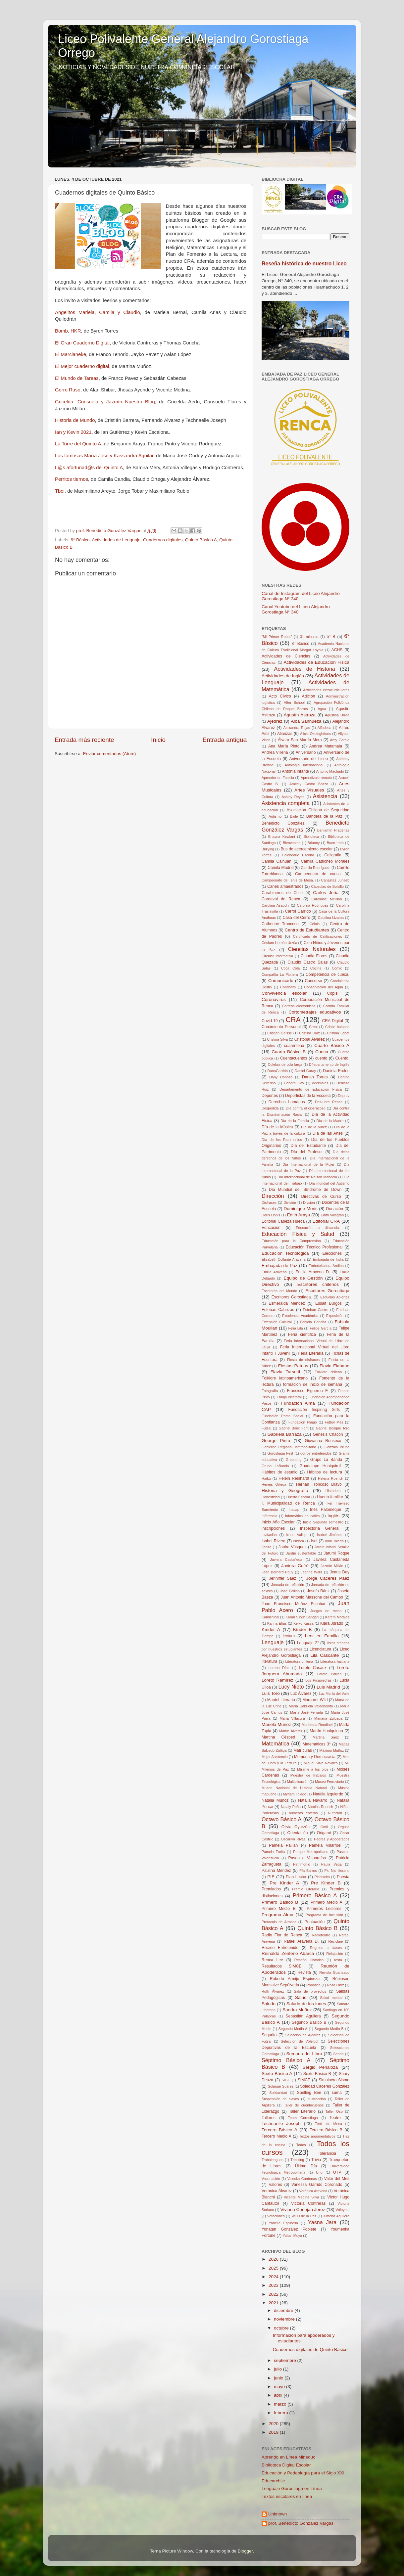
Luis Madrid (328, 1687)
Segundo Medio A (292, 2029)
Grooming (293, 1460)
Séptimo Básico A (286, 2060)
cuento (321, 1058)
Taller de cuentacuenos (304, 2105)
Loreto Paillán (329, 1674)
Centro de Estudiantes (307, 929)
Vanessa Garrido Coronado (316, 2184)
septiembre (285, 2360)
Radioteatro (321, 1935)
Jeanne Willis (311, 1572)
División (289, 1202)
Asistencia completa (286, 803)
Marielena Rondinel (317, 1725)
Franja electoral (289, 1397)
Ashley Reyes (292, 797)
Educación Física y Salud (298, 1234)
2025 (274, 2268)
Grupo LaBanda (275, 1466)
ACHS (337, 650)
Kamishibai (270, 1617)
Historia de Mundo (75, 420)
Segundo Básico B (309, 2022)
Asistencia (325, 796)
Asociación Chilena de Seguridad (318, 810)
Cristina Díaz (309, 1033)
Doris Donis (271, 1215)
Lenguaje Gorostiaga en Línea (292, 2488)
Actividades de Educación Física (316, 662)
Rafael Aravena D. (301, 1941)
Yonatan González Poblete (289, 2229)
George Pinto (276, 1440)
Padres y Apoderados (331, 1839)
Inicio (158, 739)
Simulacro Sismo (334, 2080)
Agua (322, 709)
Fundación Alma (298, 1403)
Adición (308, 696)
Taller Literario (302, 2111)
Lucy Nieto (291, 1687)
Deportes (270, 1095)
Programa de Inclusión (324, 1915)
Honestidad (271, 1497)
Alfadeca (324, 728)
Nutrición (335, 1813)
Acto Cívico (280, 696)
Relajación (334, 1954)
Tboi (60, 491)
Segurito (269, 2035)
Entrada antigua (225, 739)
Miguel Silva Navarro (320, 1763)
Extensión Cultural (277, 1322)
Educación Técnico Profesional (314, 1247)
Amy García (339, 740)
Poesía (343, 1877)
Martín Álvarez (291, 1731)
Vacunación (271, 2179)
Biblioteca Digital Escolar (286, 2465)
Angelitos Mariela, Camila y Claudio (97, 312)
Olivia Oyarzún (295, 1827)
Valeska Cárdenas (302, 2179)
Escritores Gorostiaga (327, 1290)
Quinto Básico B (317, 1928)
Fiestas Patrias (293, 1365)
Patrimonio (301, 1864)
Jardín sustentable (301, 1553)
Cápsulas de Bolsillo (327, 886)
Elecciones (332, 1253)
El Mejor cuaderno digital (82, 366)
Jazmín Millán (332, 1566)
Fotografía (270, 1391)
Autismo (275, 816)
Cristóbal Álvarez (309, 1039)
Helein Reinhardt (293, 1478)
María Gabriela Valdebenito (311, 1706)
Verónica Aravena (313, 2191)
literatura (269, 1661)
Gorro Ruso (67, 389)
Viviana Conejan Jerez (302, 2209)
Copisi (332, 993)
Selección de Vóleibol (299, 2041)
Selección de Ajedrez (302, 2035)
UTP (337, 2172)
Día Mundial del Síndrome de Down (305, 1189)
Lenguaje (273, 1642)
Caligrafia (333, 855)
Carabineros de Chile (282, 892)
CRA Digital (332, 1020)
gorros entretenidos (315, 1453)
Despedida (270, 1108)
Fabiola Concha (313, 1322)
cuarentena (294, 1045)
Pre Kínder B (325, 1882)
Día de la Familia (294, 1121)
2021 (274, 2302)
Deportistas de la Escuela (308, 1095)
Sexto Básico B (317, 2073)
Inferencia (269, 1516)
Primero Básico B (280, 1902)
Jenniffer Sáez (282, 1578)
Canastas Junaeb (335, 880)
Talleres (269, 2117)
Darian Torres (315, 1077)
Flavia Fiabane (334, 1365)
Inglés (333, 1515)
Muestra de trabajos (308, 1775)
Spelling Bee (309, 2092)
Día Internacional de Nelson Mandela (307, 1177)
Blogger (245, 2551)
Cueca (321, 1051)
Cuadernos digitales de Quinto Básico (310, 2349)
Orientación (297, 1832)
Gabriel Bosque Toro (332, 1428)
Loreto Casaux (313, 1667)
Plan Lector (296, 1877)
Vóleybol (342, 2210)
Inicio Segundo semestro (323, 1522)
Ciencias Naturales (312, 949)
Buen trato (335, 843)
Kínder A (271, 1629)
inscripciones (273, 1528)
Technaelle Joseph (281, 2123)
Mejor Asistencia (275, 1757)
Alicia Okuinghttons (315, 734)
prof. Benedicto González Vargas (300, 2523)
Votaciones (276, 2216)
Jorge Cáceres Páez (327, 1578)
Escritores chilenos (318, 1284)
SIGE (285, 2080)
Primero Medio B (279, 1908)
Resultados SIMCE (282, 1966)
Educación (271, 1227)
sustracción (317, 2099)
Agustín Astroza (300, 714)
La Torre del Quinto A (78, 443)
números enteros (303, 1813)
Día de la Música (277, 1127)
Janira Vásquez (292, 1547)
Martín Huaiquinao (326, 1731)
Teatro (335, 2117)
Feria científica (302, 1334)
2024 (274, 2276)
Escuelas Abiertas (334, 1297)
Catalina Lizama (331, 918)
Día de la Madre (330, 1121)
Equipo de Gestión (303, 1278)
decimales (320, 1083)
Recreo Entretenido (280, 1947)
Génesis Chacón (328, 1434)
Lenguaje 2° (308, 1643)
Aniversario (306, 752)
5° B (331, 636)
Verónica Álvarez (277, 2191)
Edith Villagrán (332, 1215)
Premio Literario (305, 1889)
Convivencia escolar (284, 993)
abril (278, 2395)
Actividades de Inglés (283, 675)
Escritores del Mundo (279, 1291)
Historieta (333, 1491)
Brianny (314, 843)
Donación (334, 1208)
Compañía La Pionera (280, 974)
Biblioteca (311, 836)
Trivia (316, 2159)
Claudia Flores (314, 956)
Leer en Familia (322, 1635)
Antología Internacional (303, 765)
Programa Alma (277, 1914)
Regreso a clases (326, 1948)
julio (278, 2369)
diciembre (284, 2310)
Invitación (269, 1535)
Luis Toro (271, 1693)
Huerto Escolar (298, 1497)
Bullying (268, 849)
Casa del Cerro (296, 917)
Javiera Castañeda (286, 1559)
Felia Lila (295, 1328)
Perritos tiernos (71, 479)
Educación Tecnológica (285, 1253)
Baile (294, 816)
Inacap (293, 1510)
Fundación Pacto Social (282, 1416)
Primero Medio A (326, 1902)
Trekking (297, 2160)
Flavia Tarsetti (285, 1371)
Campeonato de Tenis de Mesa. (288, 880)
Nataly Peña (291, 1807)
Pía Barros (308, 1871)
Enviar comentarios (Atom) (109, 753)
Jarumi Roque (336, 1553)
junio (279, 2377)
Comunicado (280, 980)
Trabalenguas (272, 2160)
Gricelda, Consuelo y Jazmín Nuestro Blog (105, 401)
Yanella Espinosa (283, 2223)
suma (337, 2092)
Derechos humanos (287, 1102)
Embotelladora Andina (325, 1266)
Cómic (337, 968)
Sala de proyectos (310, 1991)
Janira (266, 1547)
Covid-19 (270, 1020)
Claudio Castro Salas (307, 962)
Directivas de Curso (321, 1196)
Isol (314, 1541)
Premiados (271, 1889)
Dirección (273, 1196)
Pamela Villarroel (325, 1845)
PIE (271, 1876)
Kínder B (302, 1629)
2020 (274, 2423)
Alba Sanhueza (306, 721)
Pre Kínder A (284, 1882)
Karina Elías (277, 1623)
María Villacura (292, 1718)
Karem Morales (337, 1617)
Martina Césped (278, 1737)
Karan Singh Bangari (302, 1617)
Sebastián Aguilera (303, 2016)
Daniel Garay (305, 1071)
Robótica (313, 1985)
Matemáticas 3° (317, 1744)
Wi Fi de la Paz (303, 2216)
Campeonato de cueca (318, 874)
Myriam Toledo (294, 1794)
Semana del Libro (304, 2053)
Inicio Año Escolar (278, 1522)
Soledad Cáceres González (324, 2086)
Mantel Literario (281, 1699)
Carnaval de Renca (281, 899)
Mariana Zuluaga (328, 1718)
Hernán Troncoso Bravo (319, 1484)
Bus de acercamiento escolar (306, 849)
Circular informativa (277, 956)
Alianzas (284, 733)
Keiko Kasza (303, 1623)
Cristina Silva (277, 1039)
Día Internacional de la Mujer (308, 1164)
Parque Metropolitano (310, 1852)
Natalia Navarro (312, 1800)
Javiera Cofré (295, 1565)
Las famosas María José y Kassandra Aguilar (104, 455)
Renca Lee (272, 1960)
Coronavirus (274, 999)
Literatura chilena (299, 1661)
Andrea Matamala (325, 746)
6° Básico (80, 539)
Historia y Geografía (285, 1490)
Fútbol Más (334, 1422)
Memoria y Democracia (314, 1756)
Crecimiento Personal (281, 1026)
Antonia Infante (295, 771)
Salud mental (331, 1998)
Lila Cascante (325, 1655)
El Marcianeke (70, 354)
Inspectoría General (319, 1528)
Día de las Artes (328, 1133)
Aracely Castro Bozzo (308, 784)
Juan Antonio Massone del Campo (312, 1597)
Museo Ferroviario (329, 1782)
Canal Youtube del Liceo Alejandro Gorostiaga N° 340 (296, 609)
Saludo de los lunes (306, 2003)
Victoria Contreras (308, 2203)
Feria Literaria (311, 1353)
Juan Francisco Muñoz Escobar (294, 1604)
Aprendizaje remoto (316, 778)
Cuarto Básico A (331, 1045)
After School (294, 702)
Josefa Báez (318, 1591)
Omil (324, 1827)
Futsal (266, 1428)
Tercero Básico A (279, 2129)
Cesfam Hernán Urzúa (279, 943)
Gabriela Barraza (284, 1434)
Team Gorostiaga (303, 2118)
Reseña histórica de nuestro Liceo (304, 263)
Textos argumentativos (317, 2136)
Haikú (266, 1478)
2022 (274, 2294)
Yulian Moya (292, 2235)
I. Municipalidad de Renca (288, 1503)
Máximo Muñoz (332, 1750)
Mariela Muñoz (276, 1724)
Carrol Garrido (298, 911)
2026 (274, 2259)
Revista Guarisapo (334, 1972)
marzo (280, 2404)
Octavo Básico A (281, 1819)
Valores (275, 2184)
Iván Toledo (334, 1541)
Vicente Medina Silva (301, 2197)
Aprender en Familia (278, 778)
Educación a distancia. (318, 1228)
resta (338, 1960)
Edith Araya (298, 1214)
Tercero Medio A (276, 2136)
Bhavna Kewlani (281, 836)
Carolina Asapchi (275, 905)
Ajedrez (274, 721)
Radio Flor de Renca (282, 1935)
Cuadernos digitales (162, 539)
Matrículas (302, 1750)
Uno (319, 2172)
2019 (274, 2432)
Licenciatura (320, 1649)
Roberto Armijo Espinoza (295, 1978)
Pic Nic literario (336, 1871)
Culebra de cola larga (285, 1064)
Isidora (298, 1541)
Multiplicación (298, 1782)
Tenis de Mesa (328, 2124)
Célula (315, 924)
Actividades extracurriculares (326, 690)
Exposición (334, 1316)
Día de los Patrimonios (282, 1140)
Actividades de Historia (304, 669)
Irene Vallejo (296, 1535)
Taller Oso (334, 2111)
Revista (304, 1972)
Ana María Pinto (284, 746)
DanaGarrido (277, 1071)
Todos (301, 2145)
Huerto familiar (330, 1497)
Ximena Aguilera (336, 2216)
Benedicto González (283, 823)
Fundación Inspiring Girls (314, 1409)
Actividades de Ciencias (286, 656)
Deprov (343, 1096)
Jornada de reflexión (287, 1585)
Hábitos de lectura (324, 1472)
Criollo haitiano (337, 1027)
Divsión (309, 1202)
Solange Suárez (280, 2086)
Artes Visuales (309, 790)
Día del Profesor (307, 1152)
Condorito (288, 987)
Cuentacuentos (293, 1058)
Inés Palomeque (325, 1509)
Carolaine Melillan (327, 899)
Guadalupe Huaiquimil (320, 1466)
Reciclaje (335, 1941)
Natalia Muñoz (275, 1800)
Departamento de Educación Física (310, 1089)
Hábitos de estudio (279, 1472)
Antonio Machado (330, 771)
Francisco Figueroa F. (307, 1390)
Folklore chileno (328, 1372)
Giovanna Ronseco (323, 1440)
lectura (289, 1636)
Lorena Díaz (279, 1668)
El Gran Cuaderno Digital (82, 342)
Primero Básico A (315, 1895)
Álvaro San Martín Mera (300, 740)
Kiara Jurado (331, 1623)
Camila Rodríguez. (315, 868)
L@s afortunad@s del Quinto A (89, 467)
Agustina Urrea (337, 715)
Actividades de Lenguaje (116, 539)
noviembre (285, 2319)
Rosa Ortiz (335, 1985)
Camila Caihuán (276, 861)
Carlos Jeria (325, 892)
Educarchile (273, 2480)
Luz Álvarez (301, 1693)
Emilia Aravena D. (313, 1272)
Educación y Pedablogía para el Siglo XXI (303, 2472)
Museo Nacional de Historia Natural (294, 1788)
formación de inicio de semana (312, 1384)
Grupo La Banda (326, 1459)
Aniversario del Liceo (308, 758)
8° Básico (301, 643)
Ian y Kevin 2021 (73, 432)
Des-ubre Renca (328, 1102)
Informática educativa (302, 1516)
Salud (301, 1997)
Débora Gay (294, 1083)
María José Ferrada (306, 1712)
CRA (293, 1020)
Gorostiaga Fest (280, 1453)
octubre (282, 2328)
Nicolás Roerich (320, 1807)
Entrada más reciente (84, 739)
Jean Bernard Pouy (277, 1572)
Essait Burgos (328, 1303)
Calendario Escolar (298, 855)
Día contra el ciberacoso (306, 1108)
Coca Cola (290, 968)
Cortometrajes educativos (314, 1012)
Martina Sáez (326, 1737)
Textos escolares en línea (287, 2496)
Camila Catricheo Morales (325, 861)
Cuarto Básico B (289, 1051)
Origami (324, 1832)
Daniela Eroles (336, 1070)
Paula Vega (331, 1864)
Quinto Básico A (201, 539)
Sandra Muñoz (297, 2009)
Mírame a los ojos (312, 1769)
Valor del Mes (336, 2178)
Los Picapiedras (318, 1680)
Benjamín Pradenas (333, 830)
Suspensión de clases (280, 2099)
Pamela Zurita (273, 1852)
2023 (274, 2285)
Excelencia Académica (300, 1316)
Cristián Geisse (279, 1033)
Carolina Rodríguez (312, 905)
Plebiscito (321, 1877)
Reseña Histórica (309, 1960)
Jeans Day (339, 1572)
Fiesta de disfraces (303, 1360)
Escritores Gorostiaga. (292, 1297)
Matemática (275, 1743)
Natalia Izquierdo (328, 1794)
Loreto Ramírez (277, 1680)
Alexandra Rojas (296, 728)
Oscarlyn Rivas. (293, 1839)
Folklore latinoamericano (285, 1378)
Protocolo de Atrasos (279, 1922)
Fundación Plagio (302, 1422)
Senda (338, 2054)
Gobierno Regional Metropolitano (289, 1447)
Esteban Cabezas (278, 1309)
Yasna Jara (322, 2222)
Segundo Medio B (329, 2029)
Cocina (316, 968)
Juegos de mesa (325, 1611)
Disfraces (269, 1202)
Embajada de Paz (279, 1265)
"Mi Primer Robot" (277, 637)
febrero (281, 2412)
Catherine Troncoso (280, 924)
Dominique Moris (301, 1208)
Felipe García (320, 1328)
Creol (313, 1027)
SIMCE (304, 2080)
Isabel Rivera (273, 1541)
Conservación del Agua (323, 987)
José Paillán (290, 1591)
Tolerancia (327, 2153)
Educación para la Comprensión (291, 1241)
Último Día (306, 2166)
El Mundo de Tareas (77, 378)
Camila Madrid (280, 867)
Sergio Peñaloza (320, 2067)
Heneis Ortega (274, 1484)
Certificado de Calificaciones (317, 936)
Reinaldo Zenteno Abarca (288, 1953)
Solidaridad (278, 2093)
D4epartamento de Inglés (329, 1064)
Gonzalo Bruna (337, 1447)
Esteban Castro (315, 1310)
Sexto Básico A (277, 2073)
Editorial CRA (326, 1221)
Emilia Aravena (274, 1272)
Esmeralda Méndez (287, 1303)
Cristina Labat (338, 1033)
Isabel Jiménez (329, 1535)
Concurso (313, 980)
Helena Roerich (330, 1478)
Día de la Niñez (314, 1127)
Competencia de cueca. (327, 974)
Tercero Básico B (326, 2130)
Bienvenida (291, 843)
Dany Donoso (280, 1077)
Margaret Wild (315, 1699)
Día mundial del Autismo (329, 1183)
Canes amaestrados (285, 886)
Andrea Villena (275, 752)
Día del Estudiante (308, 1145)
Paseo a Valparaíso (307, 1858)
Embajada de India (328, 1259)
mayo (280, 2386)
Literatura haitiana (334, 1661)
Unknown (277, 2513)
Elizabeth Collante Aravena (283, 1259)
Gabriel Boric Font (294, 1428)
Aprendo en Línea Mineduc (288, 2457)
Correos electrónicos (298, 1006)
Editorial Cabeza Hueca (283, 1221)
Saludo (269, 2003)
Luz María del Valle (334, 1693)
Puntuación (315, 1922)
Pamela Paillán (283, 1845)
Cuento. (342, 1058)
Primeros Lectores (324, 1908)
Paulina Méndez (276, 1870)
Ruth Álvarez (273, 1991)
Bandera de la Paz (324, 816)
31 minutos (309, 637)
